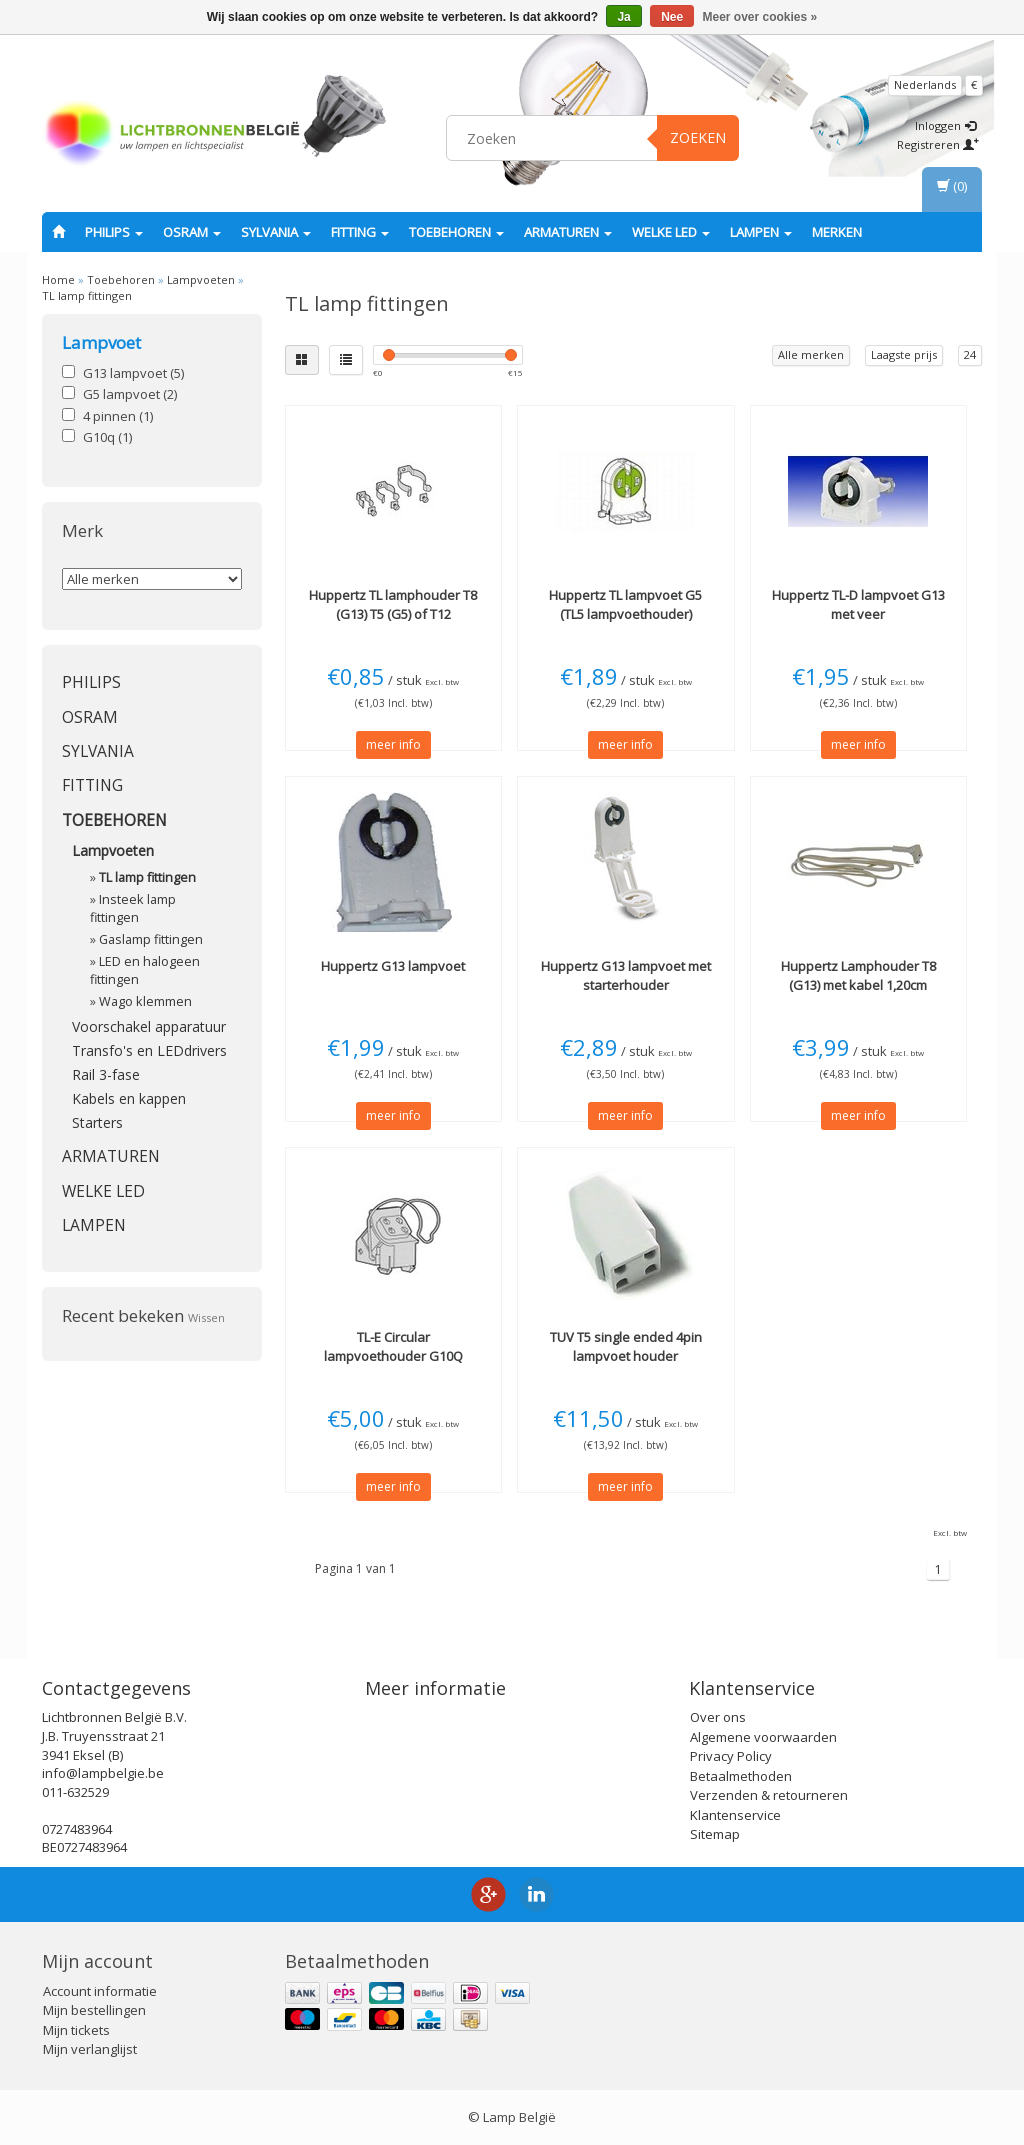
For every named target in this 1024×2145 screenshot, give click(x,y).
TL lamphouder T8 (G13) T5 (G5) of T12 (393, 604)
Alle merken (811, 354)
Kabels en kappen (129, 1098)
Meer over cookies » (760, 17)
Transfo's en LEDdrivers (149, 1050)
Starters (97, 1122)
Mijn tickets (76, 2030)
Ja (623, 17)
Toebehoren (456, 232)
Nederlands (925, 84)
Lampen (761, 232)
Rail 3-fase (106, 1074)
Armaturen (568, 232)
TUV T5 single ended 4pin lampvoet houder (626, 1346)
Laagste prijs (904, 354)
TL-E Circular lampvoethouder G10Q (393, 1346)
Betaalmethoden (741, 1776)
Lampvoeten (201, 279)
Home (58, 279)
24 (970, 354)
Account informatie (100, 1991)
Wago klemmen (145, 1001)
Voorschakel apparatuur (149, 1026)
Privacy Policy (731, 1756)
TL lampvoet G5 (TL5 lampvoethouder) (625, 604)
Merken (837, 232)
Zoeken (698, 137)
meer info (393, 744)
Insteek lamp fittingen (133, 908)
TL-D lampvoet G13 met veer (858, 604)
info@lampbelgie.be (103, 1773)
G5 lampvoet (130, 394)
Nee (672, 17)
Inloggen (945, 125)
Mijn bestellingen (94, 2010)
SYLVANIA (276, 232)
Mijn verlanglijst (90, 2049)
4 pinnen (118, 416)
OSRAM (192, 232)
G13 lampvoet (133, 373)
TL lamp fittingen (87, 295)
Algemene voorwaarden (763, 1737)
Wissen (206, 1317)
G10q (107, 437)
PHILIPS (114, 232)
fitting (360, 232)
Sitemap (715, 1834)
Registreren (938, 144)
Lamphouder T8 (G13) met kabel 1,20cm (858, 975)
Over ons (718, 1717)
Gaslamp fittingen (151, 939)
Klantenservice (735, 1815)
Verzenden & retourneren (769, 1795)
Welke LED (671, 232)
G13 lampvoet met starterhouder (626, 975)
